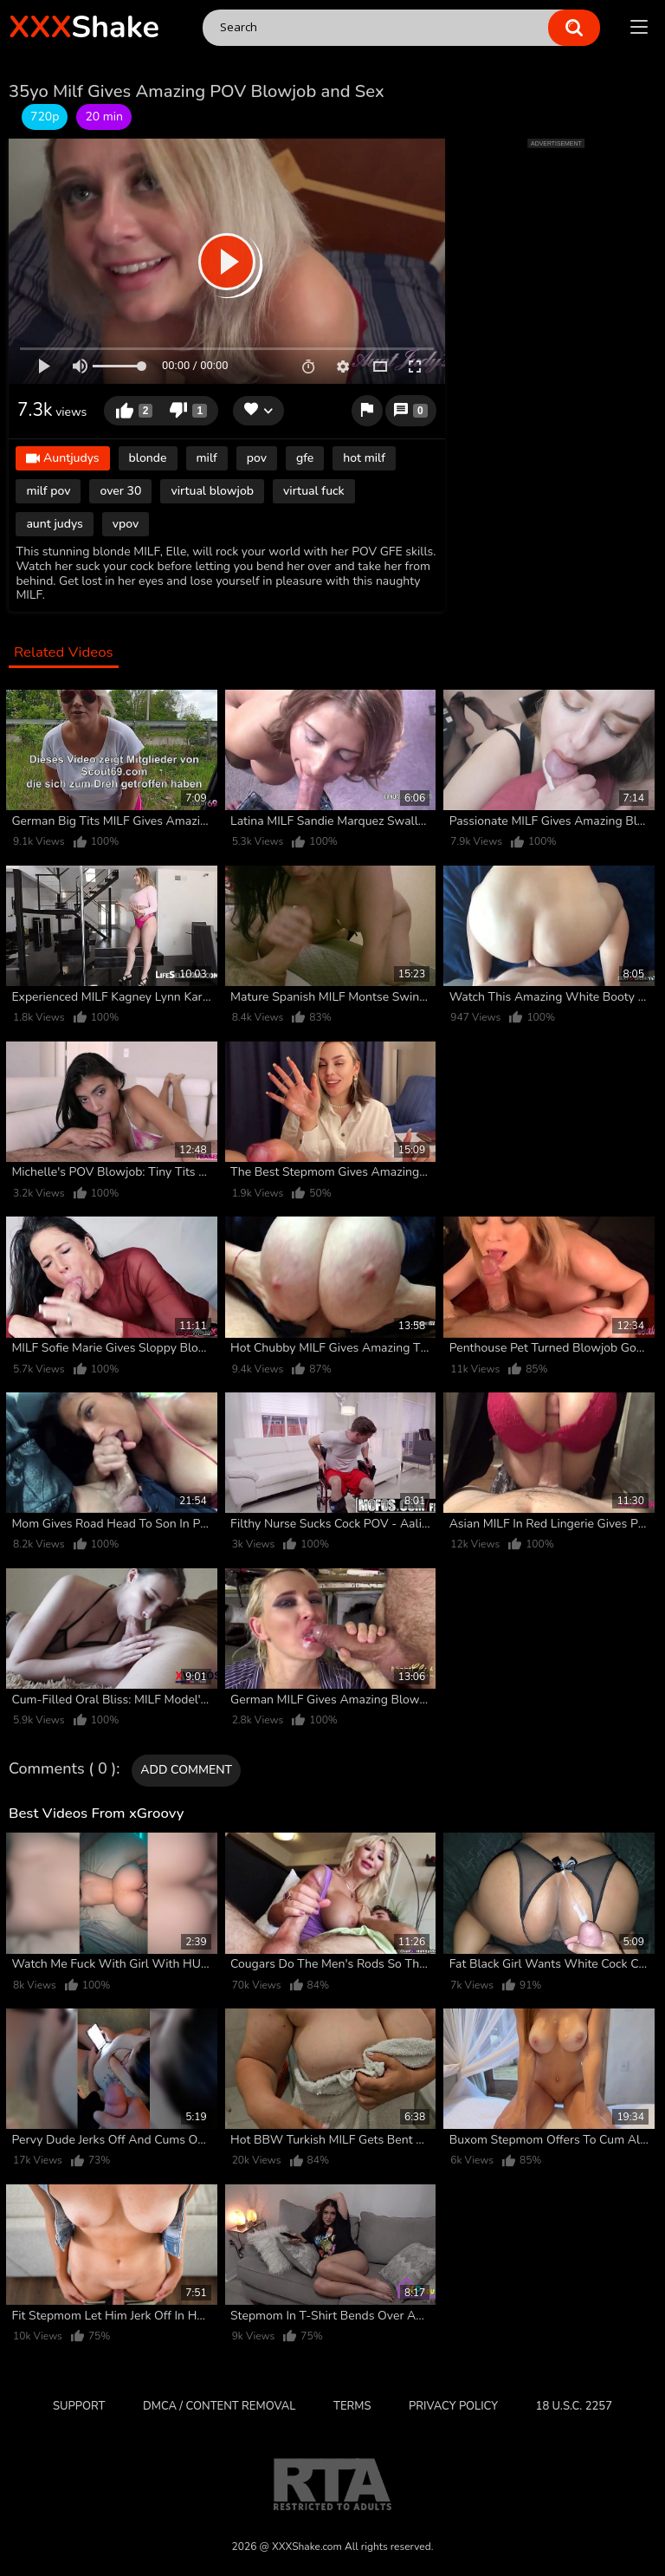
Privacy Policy (453, 2406)
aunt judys (54, 524)
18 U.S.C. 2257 (574, 2406)
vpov (126, 524)
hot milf (364, 458)
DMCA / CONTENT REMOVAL (219, 2406)
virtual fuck (314, 491)
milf (207, 458)
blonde (148, 458)
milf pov (48, 491)
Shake (84, 27)
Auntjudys (62, 459)
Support (79, 2406)
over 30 (120, 491)
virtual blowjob (212, 491)
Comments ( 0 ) (62, 1769)
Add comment (186, 1770)
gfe (304, 458)
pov (257, 458)
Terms (352, 2406)
